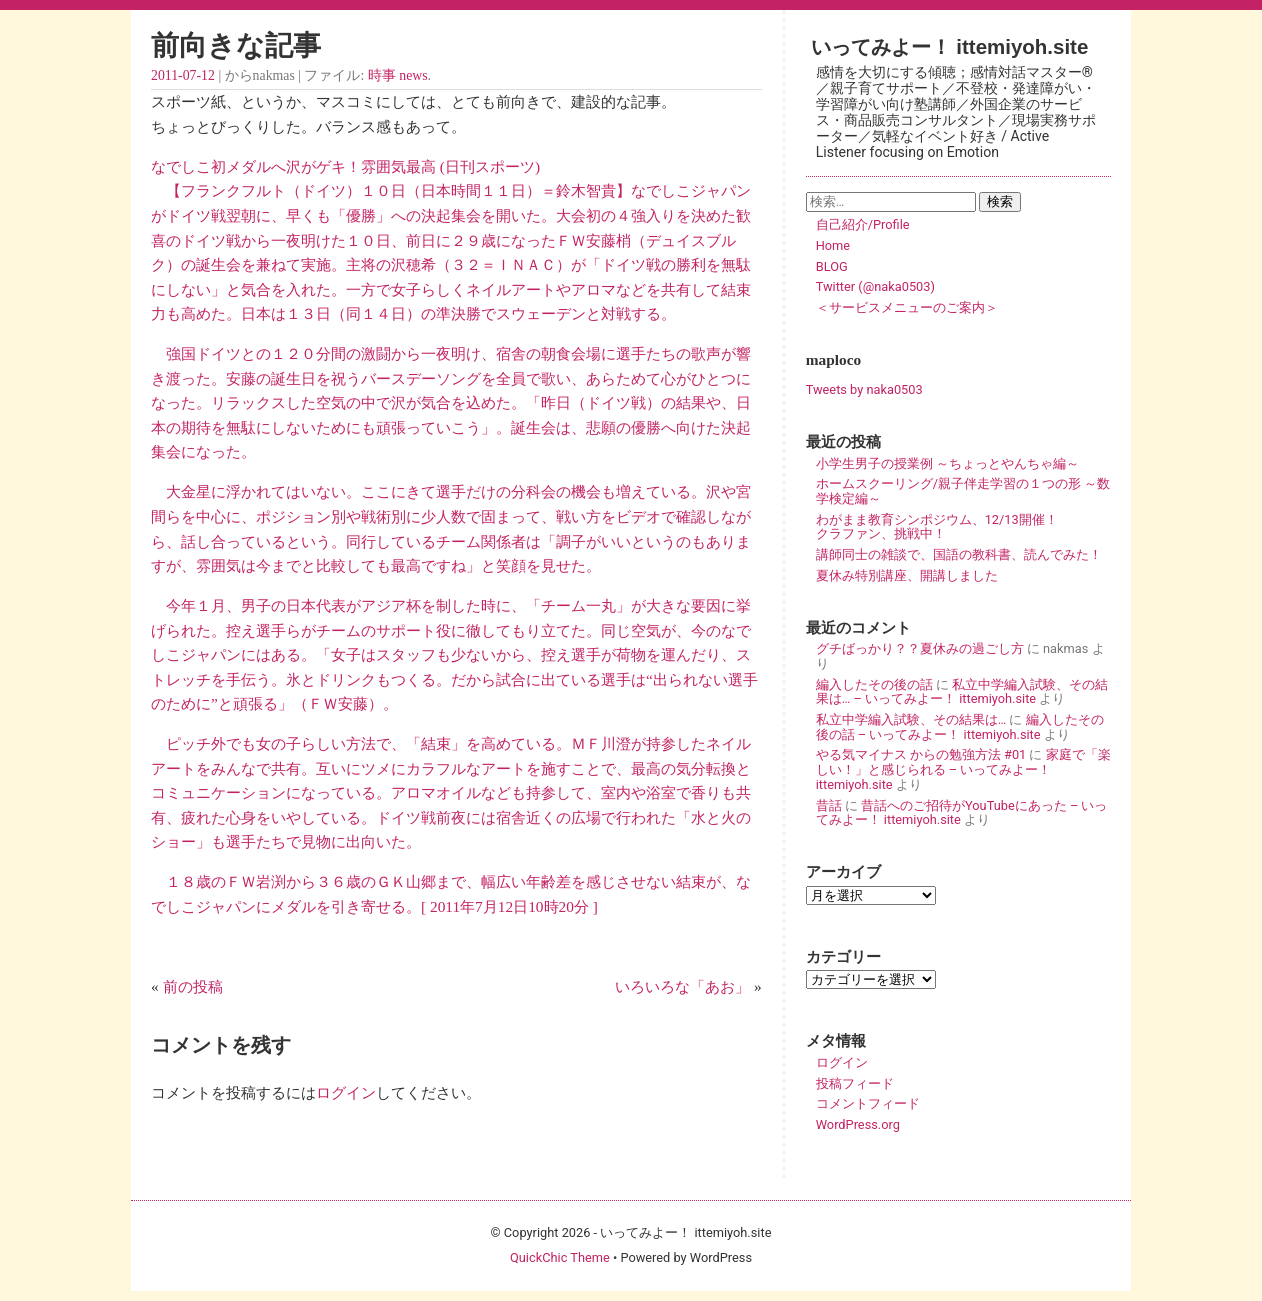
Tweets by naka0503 (864, 389)
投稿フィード (855, 1083)
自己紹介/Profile (863, 224)
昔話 (829, 805)
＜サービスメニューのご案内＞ (907, 307)
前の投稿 (193, 986)
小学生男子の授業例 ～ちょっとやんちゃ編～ (947, 463)
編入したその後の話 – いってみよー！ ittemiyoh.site (960, 727)
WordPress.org (858, 1124)
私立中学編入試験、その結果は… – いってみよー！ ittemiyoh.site (962, 692)
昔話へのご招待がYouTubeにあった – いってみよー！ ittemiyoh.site (962, 813)
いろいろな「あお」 (682, 986)
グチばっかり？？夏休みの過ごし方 (920, 648)
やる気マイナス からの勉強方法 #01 (921, 754)
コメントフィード (868, 1103)
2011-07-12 (183, 75)
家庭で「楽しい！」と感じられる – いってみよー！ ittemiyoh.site (963, 769)
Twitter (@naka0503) (875, 286)
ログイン (346, 1092)
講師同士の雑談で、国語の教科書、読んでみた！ (959, 554)
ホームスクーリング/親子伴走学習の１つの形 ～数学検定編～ (963, 491)
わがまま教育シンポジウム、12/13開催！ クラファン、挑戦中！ (963, 527)
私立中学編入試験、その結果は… (911, 719)
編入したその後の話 (874, 684)
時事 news (398, 75)
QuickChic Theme (560, 1257)
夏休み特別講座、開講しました (907, 575)
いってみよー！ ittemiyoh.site (950, 46)
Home (833, 245)
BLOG (832, 266)
